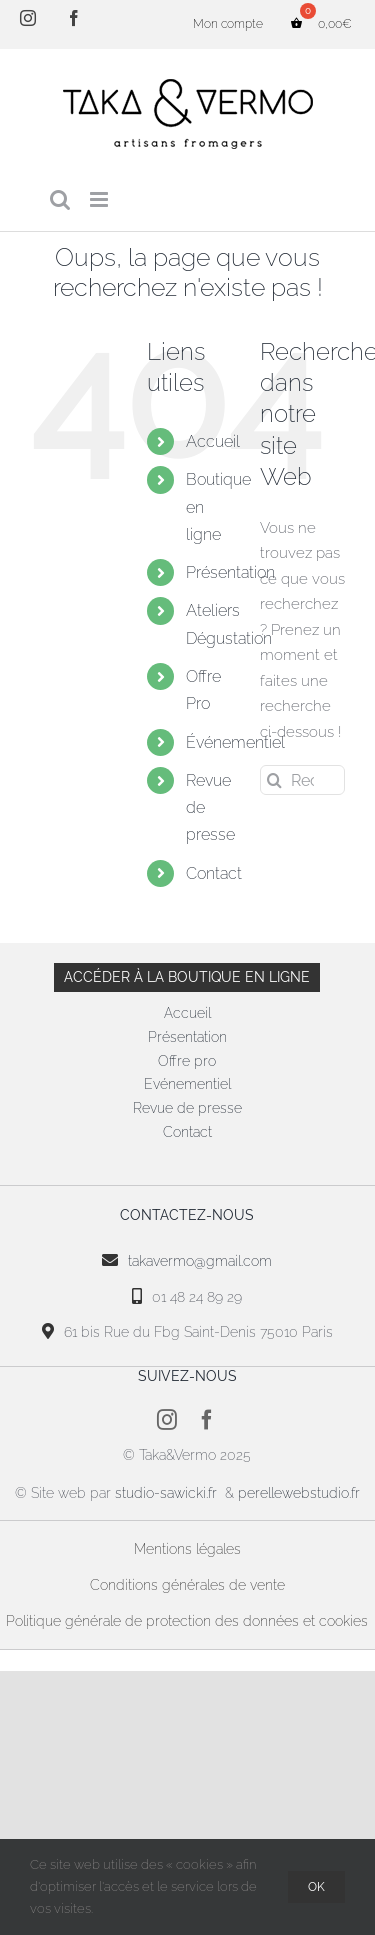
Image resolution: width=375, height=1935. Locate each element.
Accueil (213, 441)
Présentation (230, 572)
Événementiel (235, 742)
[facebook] (207, 1420)
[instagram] (167, 1420)
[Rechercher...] (302, 780)
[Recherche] (275, 780)
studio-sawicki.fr (168, 1493)
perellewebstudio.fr (299, 1493)
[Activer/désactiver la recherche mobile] (60, 199)
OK (316, 1887)
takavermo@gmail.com (200, 1261)
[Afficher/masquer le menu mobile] (100, 199)
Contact (214, 873)
